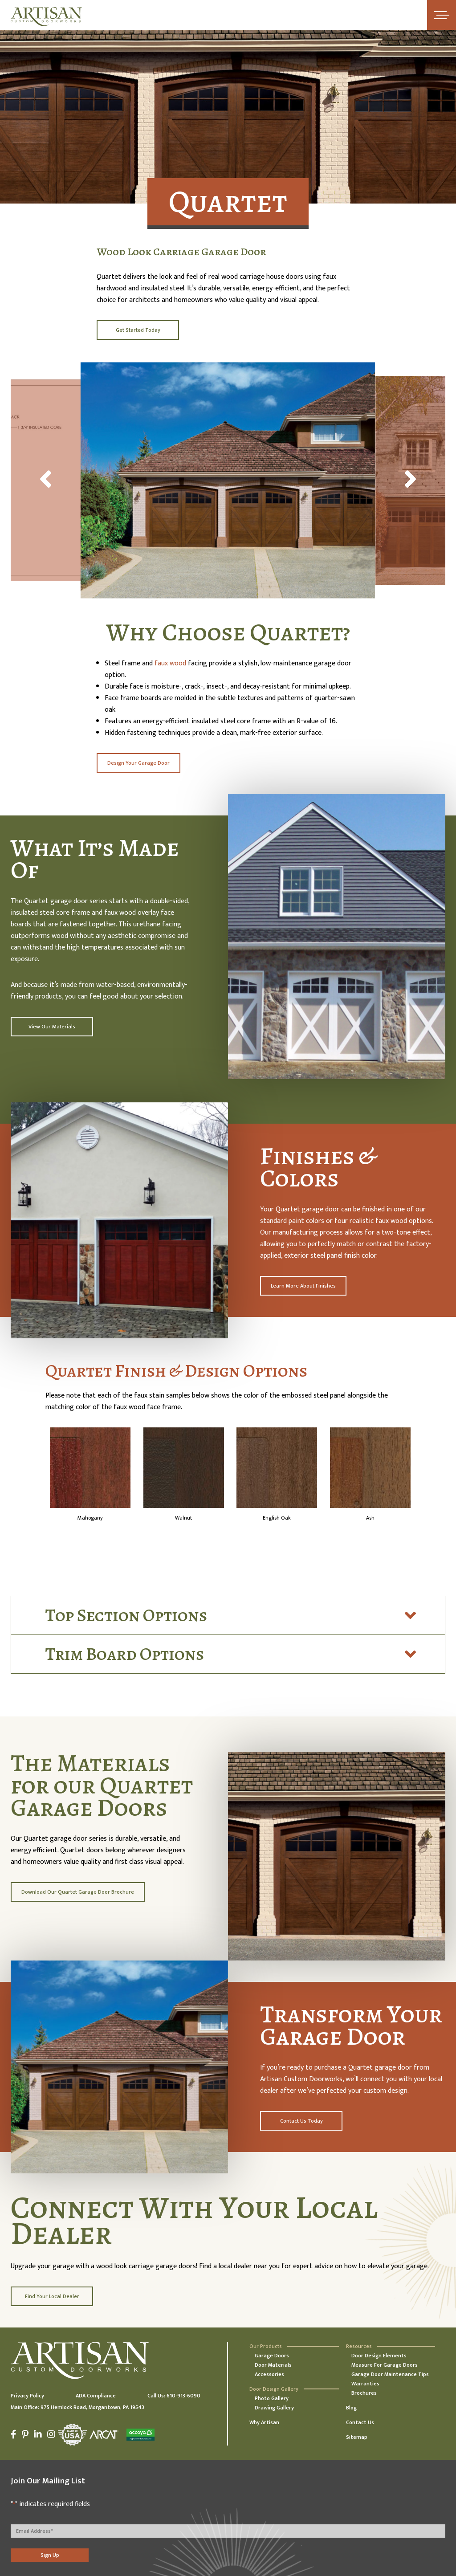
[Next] (410, 480)
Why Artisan (264, 2422)
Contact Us (360, 2422)
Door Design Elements (379, 2355)
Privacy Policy (27, 2395)
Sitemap (356, 2437)
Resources (359, 2346)
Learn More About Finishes (303, 1285)
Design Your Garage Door (138, 762)
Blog (351, 2407)
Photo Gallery (272, 2398)
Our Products (265, 2346)
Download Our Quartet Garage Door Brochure (77, 1891)
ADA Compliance (96, 2395)
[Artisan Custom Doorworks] (46, 16)
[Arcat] (104, 2434)
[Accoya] (139, 2434)
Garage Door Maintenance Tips (390, 2374)
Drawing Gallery (274, 2407)
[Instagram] (51, 2434)
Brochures (364, 2393)
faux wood (170, 663)
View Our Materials (51, 1026)
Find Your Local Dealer (52, 2296)
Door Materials (273, 2364)
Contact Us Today (301, 2120)
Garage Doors (272, 2355)
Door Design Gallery (273, 2388)
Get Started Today (138, 330)
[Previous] (45, 480)
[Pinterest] (25, 2434)
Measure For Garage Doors (384, 2364)
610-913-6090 (183, 2395)
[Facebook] (15, 2434)
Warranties (365, 2383)
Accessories (269, 2374)
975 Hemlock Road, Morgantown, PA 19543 (92, 2407)
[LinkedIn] (38, 2434)
